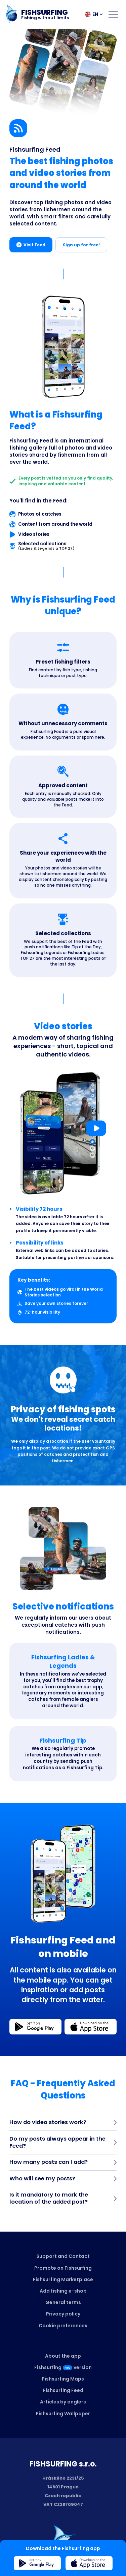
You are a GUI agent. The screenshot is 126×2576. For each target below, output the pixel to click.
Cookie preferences (63, 2326)
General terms (63, 2302)
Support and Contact (63, 2256)
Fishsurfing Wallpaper (63, 2414)
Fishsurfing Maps (63, 2379)
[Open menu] (113, 14)
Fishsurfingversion (63, 2367)
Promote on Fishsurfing (63, 2268)
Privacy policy (63, 2314)
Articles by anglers (63, 2402)
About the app (63, 2356)
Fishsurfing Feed (63, 2390)
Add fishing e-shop (63, 2291)
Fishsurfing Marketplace (63, 2279)
